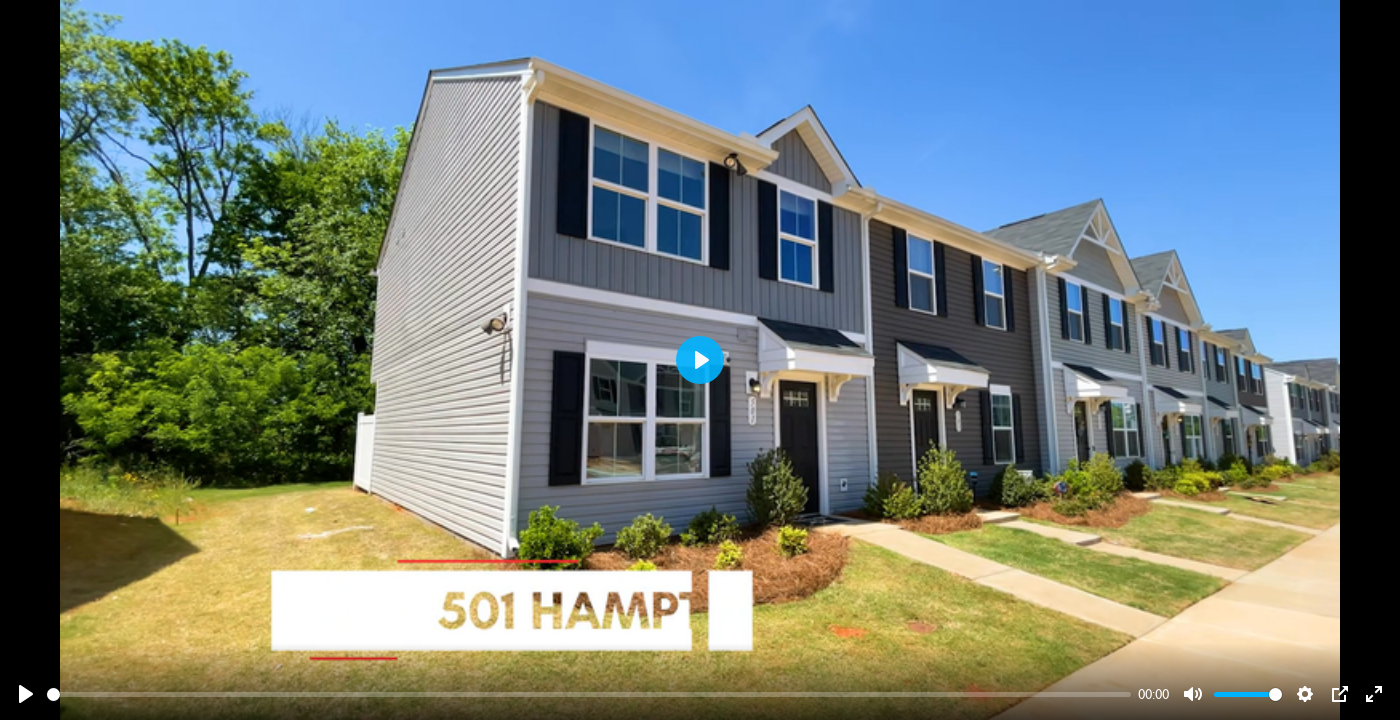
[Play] (26, 694)
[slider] (589, 694)
